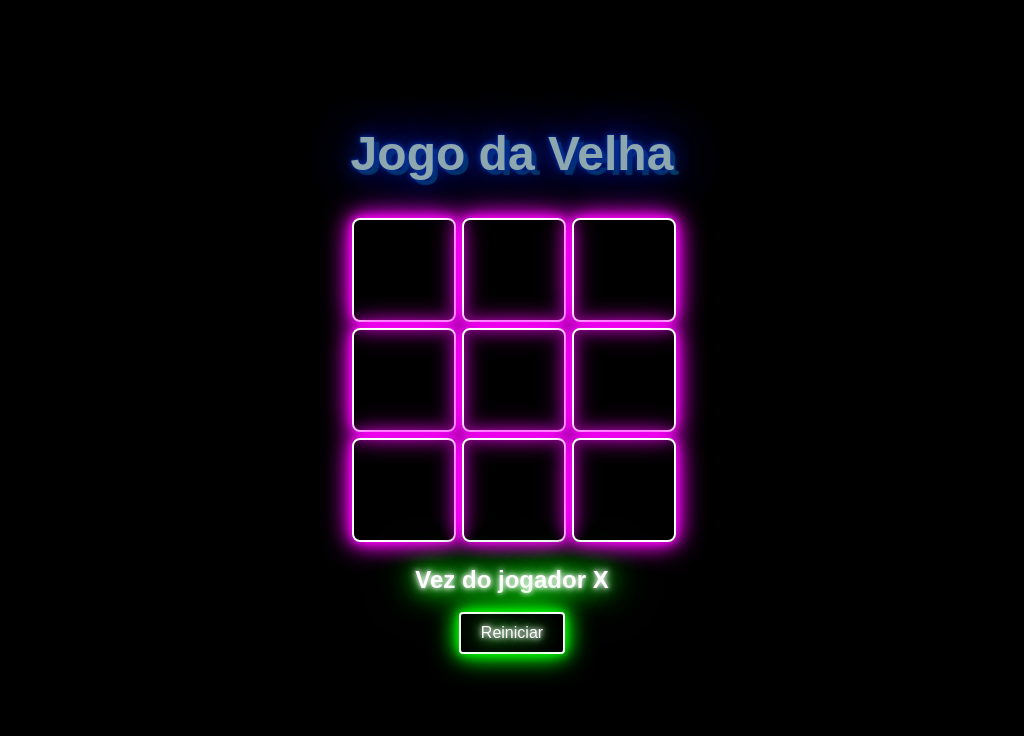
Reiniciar (512, 632)
